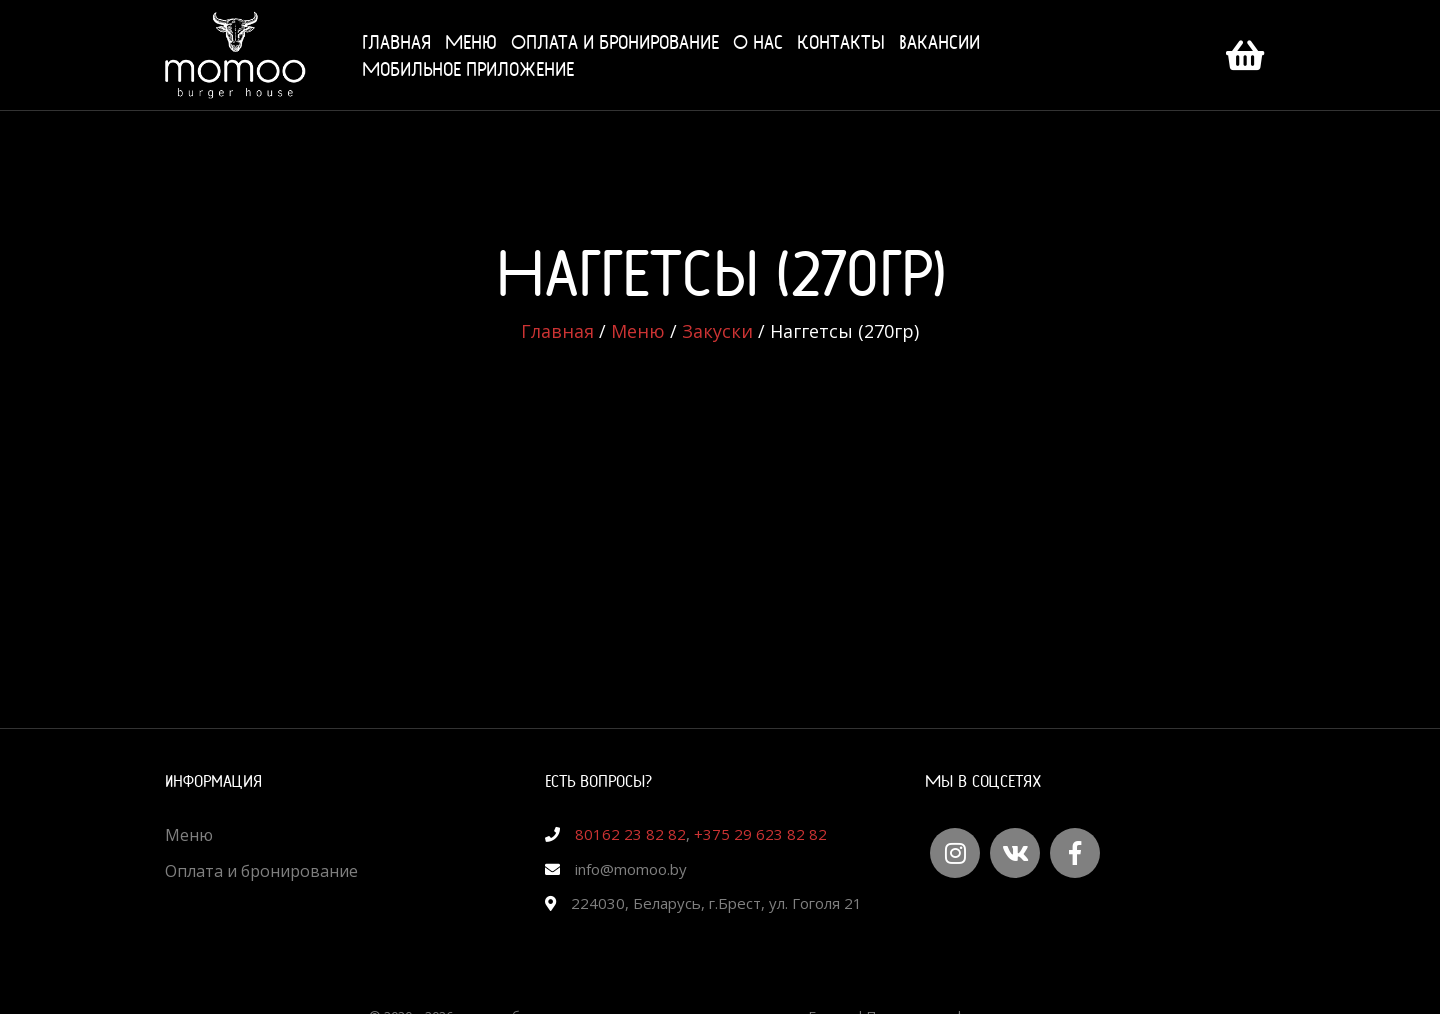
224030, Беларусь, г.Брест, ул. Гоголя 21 (716, 903)
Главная (396, 41)
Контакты (841, 41)
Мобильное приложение (468, 68)
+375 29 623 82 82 (760, 834)
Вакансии (939, 41)
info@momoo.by (631, 869)
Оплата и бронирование (615, 41)
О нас (758, 41)
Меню (471, 41)
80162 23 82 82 (630, 834)
